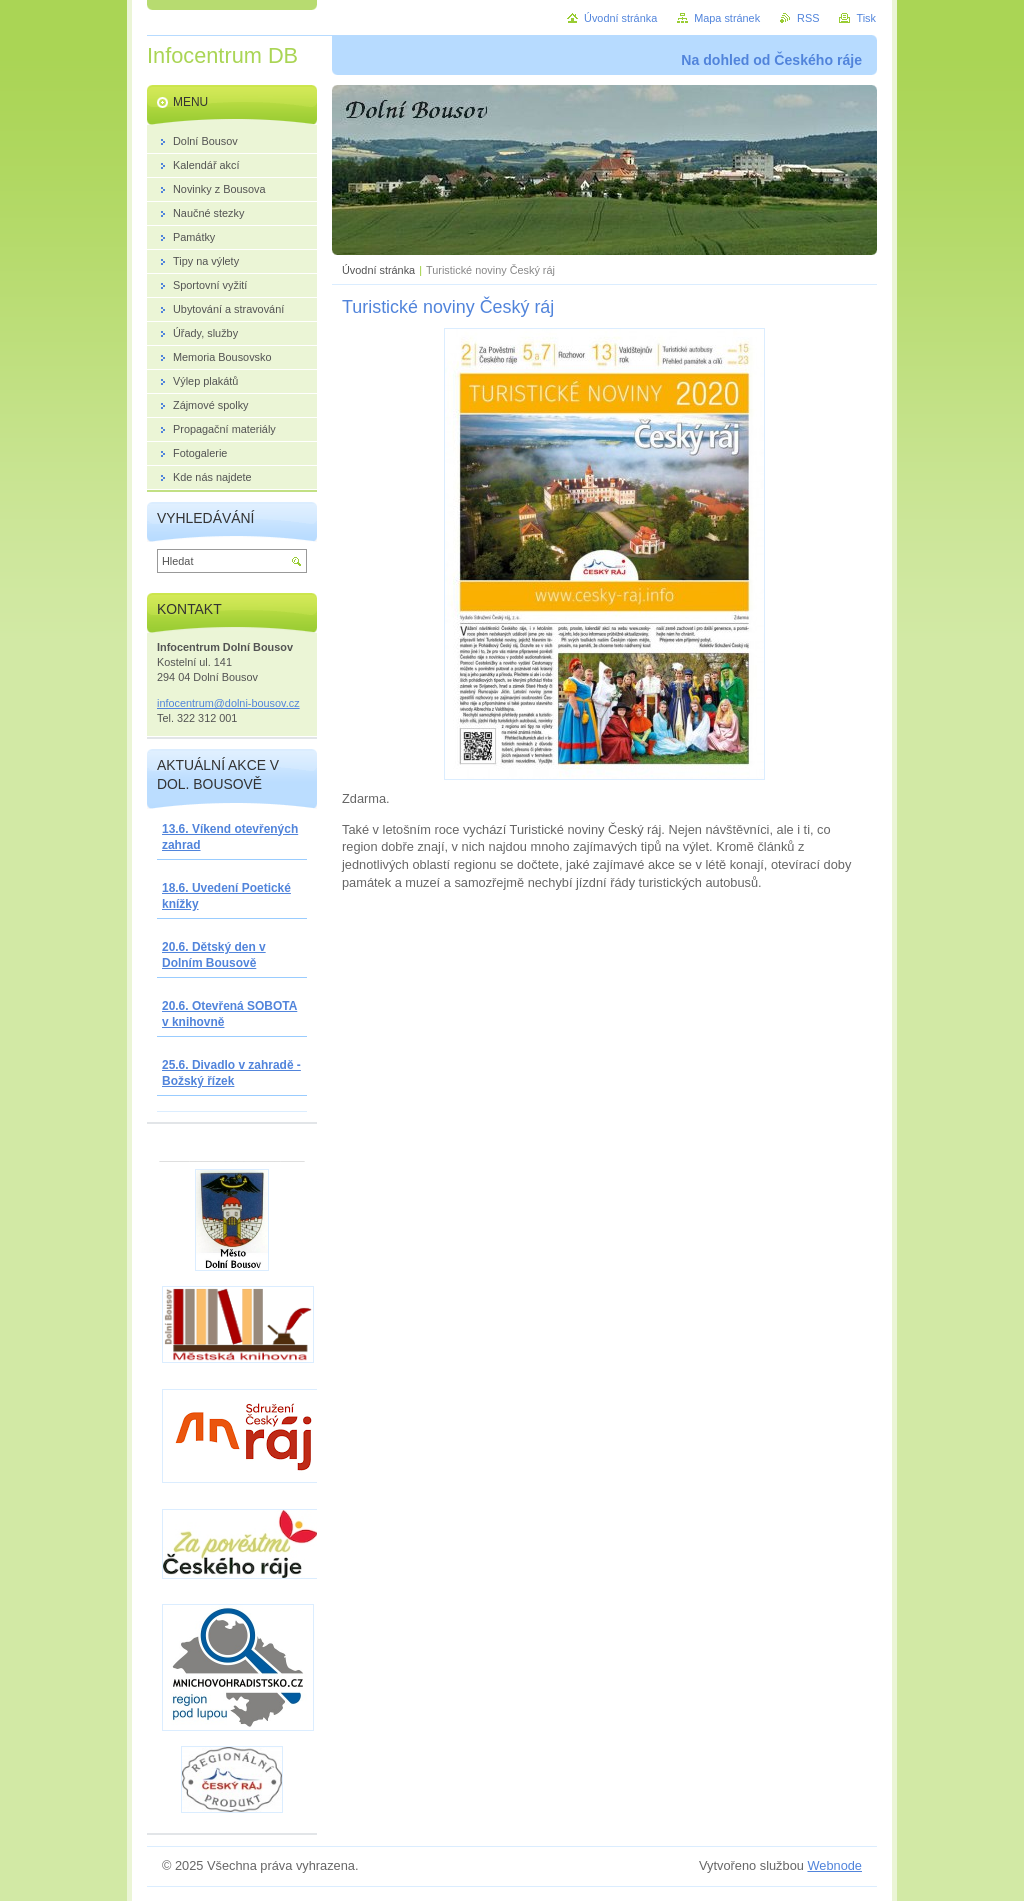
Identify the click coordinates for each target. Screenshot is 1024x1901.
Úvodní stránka (378, 270)
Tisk (866, 18)
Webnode (834, 1865)
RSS (808, 18)
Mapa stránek (727, 18)
